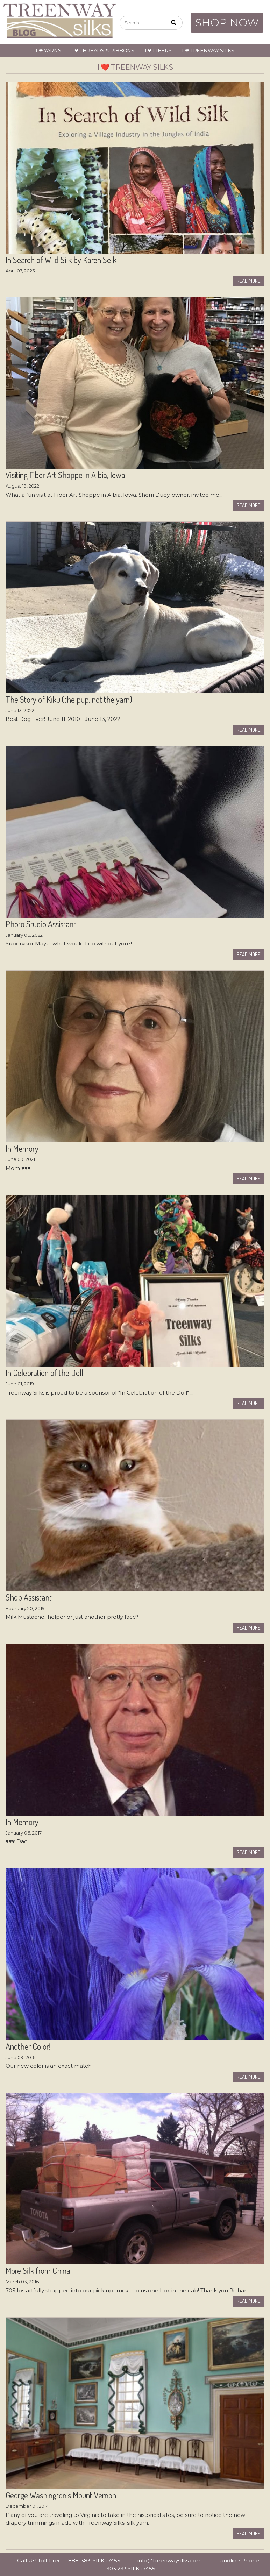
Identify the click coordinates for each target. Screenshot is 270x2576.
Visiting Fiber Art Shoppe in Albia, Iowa (65, 475)
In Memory (22, 1149)
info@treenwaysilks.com (169, 2560)
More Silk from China (38, 2271)
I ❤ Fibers (158, 51)
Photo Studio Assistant (41, 924)
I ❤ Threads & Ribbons (102, 51)
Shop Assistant (29, 1597)
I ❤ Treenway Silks (208, 51)
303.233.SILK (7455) (131, 2568)
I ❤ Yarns (48, 51)
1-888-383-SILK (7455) (93, 2560)
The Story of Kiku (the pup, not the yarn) (69, 699)
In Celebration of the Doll (44, 1373)
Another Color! (28, 2046)
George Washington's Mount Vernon (61, 2495)
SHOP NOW (227, 22)
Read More (248, 280)
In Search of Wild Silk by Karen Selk (61, 260)
